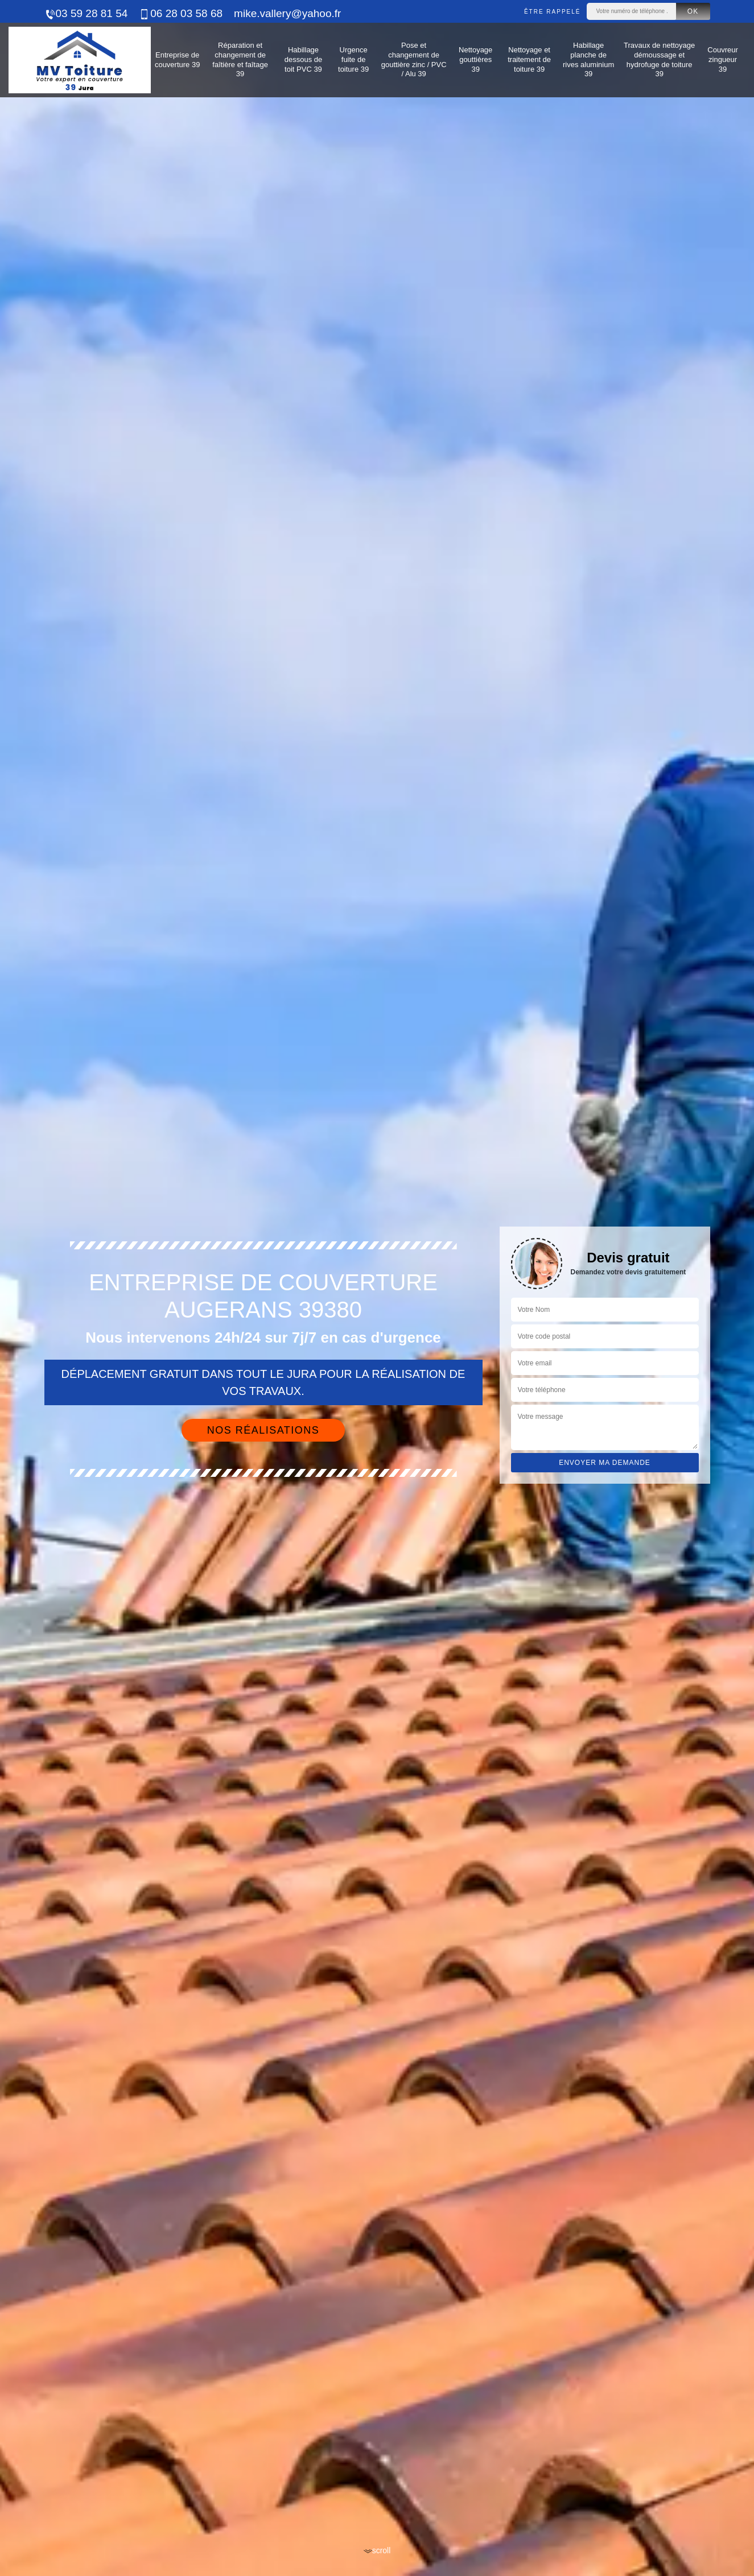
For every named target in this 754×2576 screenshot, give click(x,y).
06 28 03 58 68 (181, 13)
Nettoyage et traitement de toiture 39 (529, 59)
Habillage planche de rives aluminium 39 (588, 60)
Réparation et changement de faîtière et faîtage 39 (240, 60)
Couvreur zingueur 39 (722, 59)
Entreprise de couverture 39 (177, 60)
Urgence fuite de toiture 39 (353, 59)
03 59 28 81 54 (86, 13)
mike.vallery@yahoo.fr (287, 13)
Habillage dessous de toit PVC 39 (304, 59)
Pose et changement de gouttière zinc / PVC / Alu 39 (414, 60)
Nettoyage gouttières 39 (475, 59)
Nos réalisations (263, 1430)
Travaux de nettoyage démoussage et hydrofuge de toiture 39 (659, 60)
